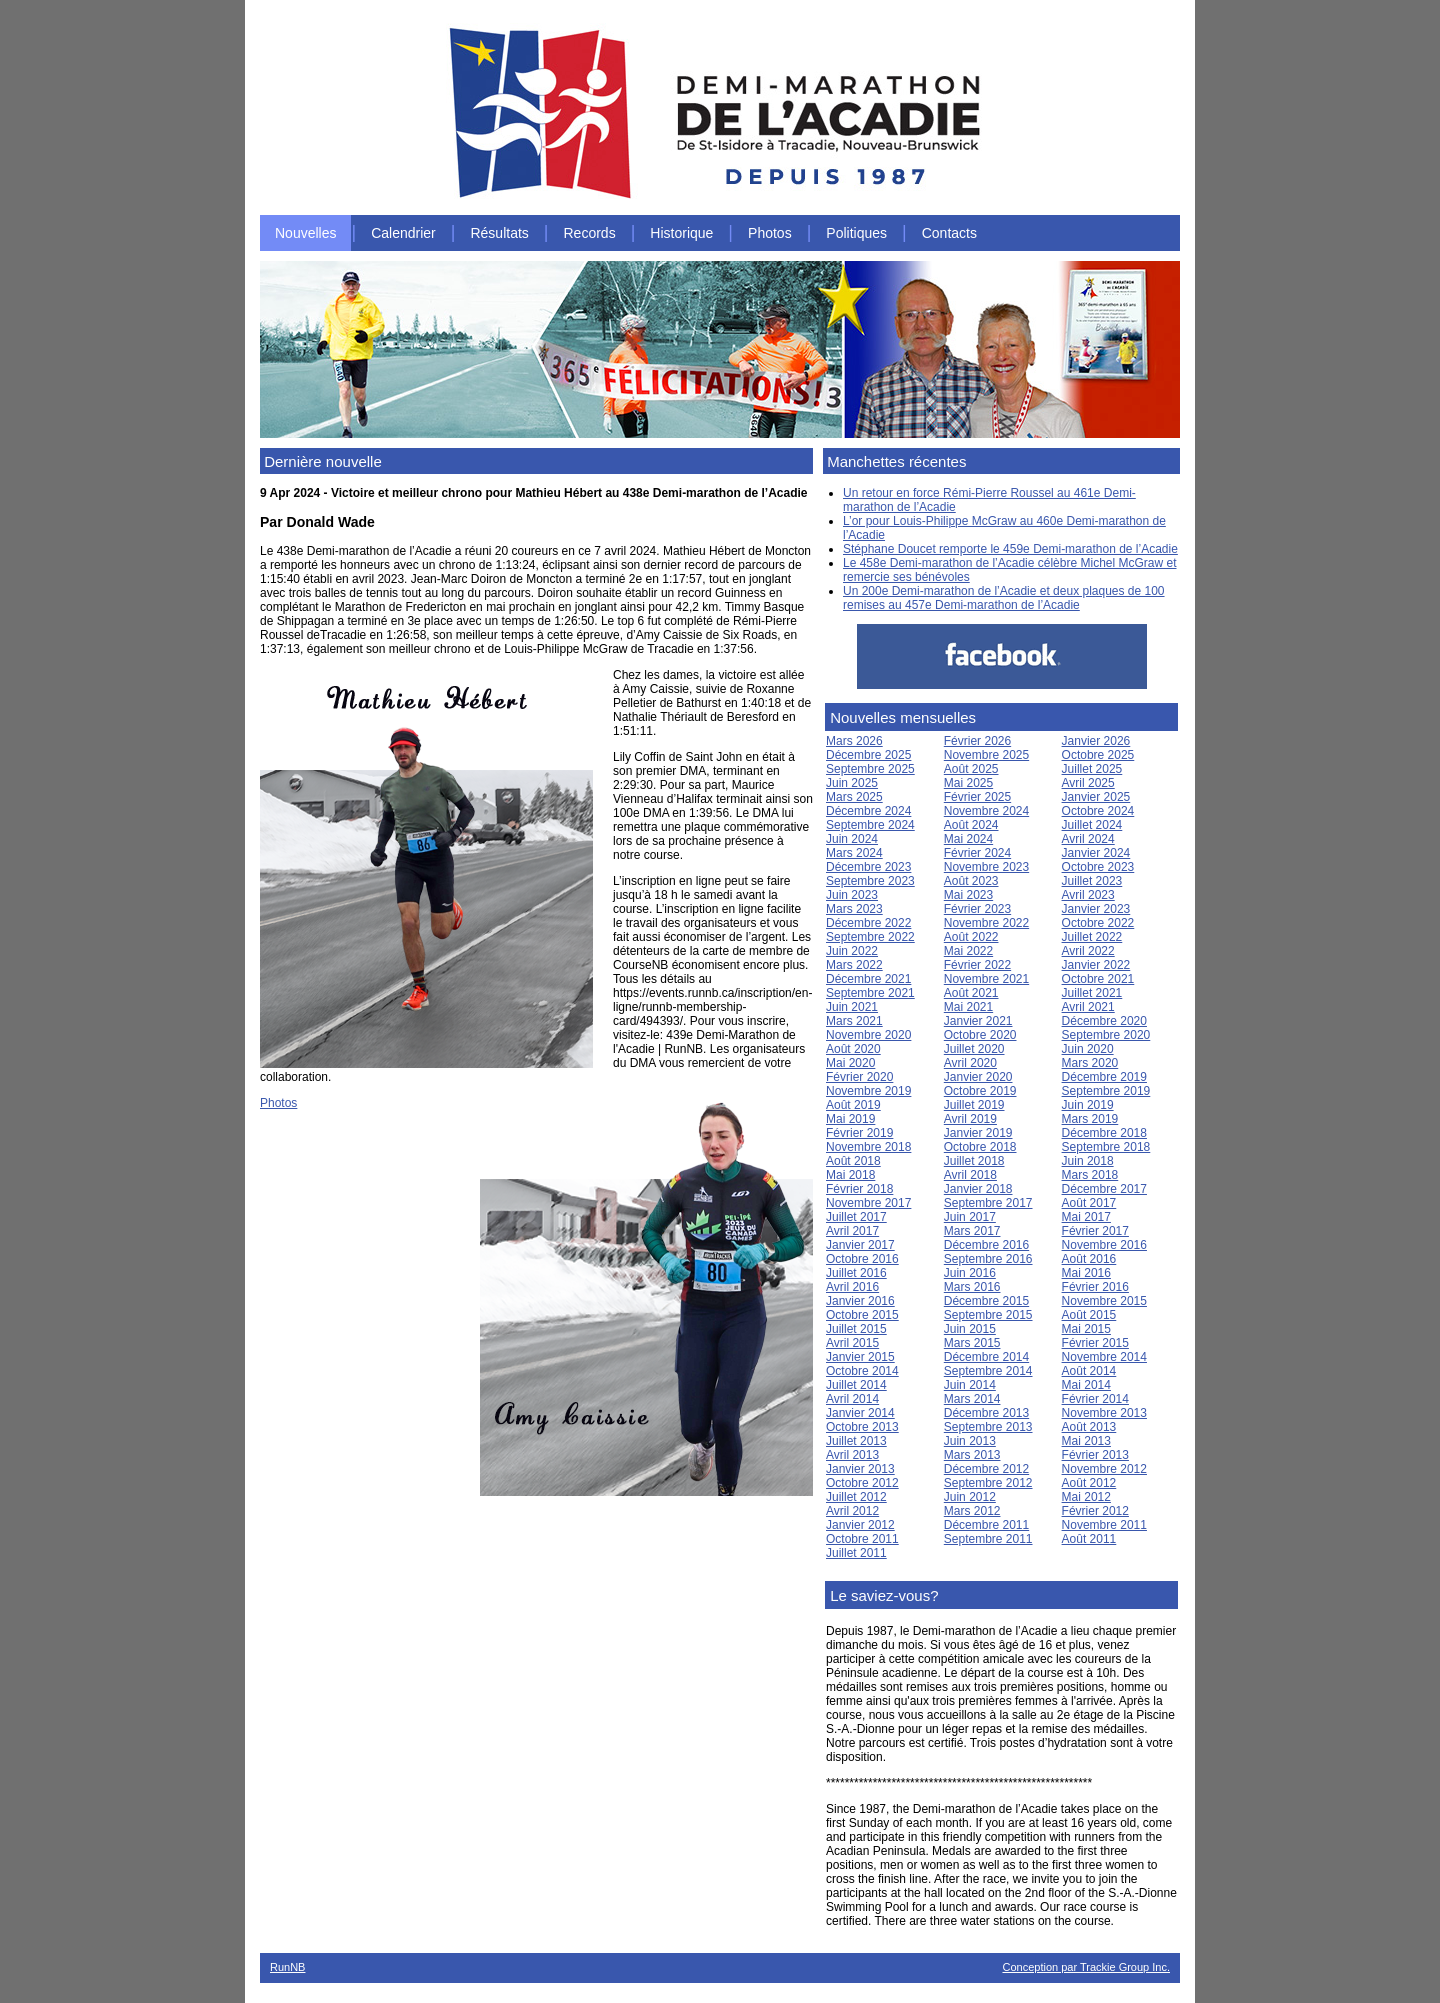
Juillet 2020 (974, 1049)
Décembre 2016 (986, 1245)
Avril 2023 (1088, 895)
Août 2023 (971, 881)
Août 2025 (971, 769)
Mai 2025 (968, 783)
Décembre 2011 (986, 1525)
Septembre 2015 (988, 1315)
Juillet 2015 (856, 1329)
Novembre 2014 (1104, 1357)
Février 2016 (1095, 1287)
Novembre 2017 (868, 1203)
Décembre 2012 (986, 1469)
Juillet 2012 (856, 1497)
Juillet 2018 (974, 1161)
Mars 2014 (972, 1399)
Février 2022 (977, 965)
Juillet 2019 (974, 1105)
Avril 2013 (852, 1455)
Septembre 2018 (1106, 1147)
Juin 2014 (970, 1385)
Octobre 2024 (1098, 811)
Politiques (856, 233)
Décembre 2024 (868, 811)
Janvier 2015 (860, 1357)
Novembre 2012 (1104, 1469)
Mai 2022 (968, 951)
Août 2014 (1089, 1371)
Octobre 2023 (1098, 867)
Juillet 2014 (856, 1385)
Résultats (499, 233)
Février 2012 (1095, 1511)
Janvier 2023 (1096, 909)
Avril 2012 (852, 1511)
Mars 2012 (972, 1511)
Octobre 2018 (980, 1147)
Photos (770, 233)
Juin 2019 (1088, 1105)
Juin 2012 (970, 1497)
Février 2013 (1095, 1455)
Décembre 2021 (868, 979)
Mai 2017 (1086, 1217)
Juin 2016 (970, 1273)
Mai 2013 (1086, 1441)
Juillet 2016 (856, 1273)
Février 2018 (859, 1189)
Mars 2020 (1090, 1063)
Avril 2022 (1088, 951)
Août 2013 (1089, 1427)
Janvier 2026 (1096, 741)
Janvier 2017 (860, 1245)
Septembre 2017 (988, 1203)
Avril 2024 (1088, 839)
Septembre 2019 (1106, 1091)
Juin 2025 (852, 783)
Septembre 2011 (988, 1539)
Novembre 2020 (868, 1035)
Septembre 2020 (1106, 1035)
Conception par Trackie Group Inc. (1086, 1967)
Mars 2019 (1090, 1119)
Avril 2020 (970, 1063)
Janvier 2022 (1096, 965)
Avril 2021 (1088, 1007)
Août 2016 (1089, 1259)
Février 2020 (859, 1077)
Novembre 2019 (868, 1091)
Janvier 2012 (860, 1525)
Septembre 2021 (870, 993)
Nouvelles (305, 233)
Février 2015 (1095, 1343)
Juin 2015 (970, 1329)
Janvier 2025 (1096, 797)
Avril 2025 (1088, 783)
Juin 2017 (970, 1217)
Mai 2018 (850, 1175)
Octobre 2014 (862, 1371)
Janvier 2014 (860, 1413)
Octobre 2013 (862, 1427)
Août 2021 (971, 993)
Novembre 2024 (986, 811)
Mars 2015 (972, 1343)
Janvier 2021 (978, 1021)
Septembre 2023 (870, 881)
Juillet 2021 (1092, 993)
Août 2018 (853, 1161)
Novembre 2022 (986, 923)
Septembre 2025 (870, 769)
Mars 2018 (1090, 1175)
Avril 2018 (970, 1175)
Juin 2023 (852, 895)
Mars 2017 (972, 1231)
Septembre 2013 (988, 1427)
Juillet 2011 (856, 1553)
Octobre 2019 (980, 1091)
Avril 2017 (852, 1231)
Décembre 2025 (868, 755)
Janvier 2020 (978, 1077)
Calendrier (403, 233)
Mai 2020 (850, 1063)
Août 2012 (1089, 1483)
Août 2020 (853, 1049)
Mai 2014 (1086, 1385)
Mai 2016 (1086, 1273)
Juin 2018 (1088, 1161)
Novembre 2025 (986, 755)
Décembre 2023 (868, 867)
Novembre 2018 (868, 1147)
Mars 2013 (972, 1455)
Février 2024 (977, 853)
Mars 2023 (854, 909)
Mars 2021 (854, 1021)
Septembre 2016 (988, 1259)
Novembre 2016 (1104, 1245)
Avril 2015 (852, 1343)
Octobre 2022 (1098, 923)
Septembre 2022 (870, 937)
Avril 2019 (970, 1119)
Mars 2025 (854, 797)
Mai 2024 (968, 839)
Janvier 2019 (978, 1133)
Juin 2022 (852, 951)
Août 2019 (853, 1105)
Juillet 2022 (1092, 937)
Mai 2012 (1086, 1497)
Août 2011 (1089, 1539)
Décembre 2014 (986, 1357)
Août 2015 (1089, 1315)
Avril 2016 (852, 1287)
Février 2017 (1095, 1231)
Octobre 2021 (1098, 979)
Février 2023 (977, 909)
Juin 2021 (852, 1007)
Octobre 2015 (862, 1315)
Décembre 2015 (986, 1301)
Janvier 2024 (1096, 853)
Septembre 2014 (988, 1371)
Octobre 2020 (980, 1035)
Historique (681, 233)
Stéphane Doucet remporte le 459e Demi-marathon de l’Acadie (1010, 549)
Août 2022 (971, 937)
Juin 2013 (970, 1441)
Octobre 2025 (1098, 755)
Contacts (949, 233)
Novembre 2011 (1104, 1525)
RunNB (287, 1967)
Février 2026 (977, 741)
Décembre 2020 (1104, 1021)
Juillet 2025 (1092, 769)
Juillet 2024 (1092, 825)
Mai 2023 (968, 895)
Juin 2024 (852, 839)
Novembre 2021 (986, 979)
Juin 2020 (1088, 1049)
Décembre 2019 (1104, 1077)
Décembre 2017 (1104, 1189)
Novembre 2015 (1104, 1301)
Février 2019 (859, 1133)
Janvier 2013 (860, 1469)
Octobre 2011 (862, 1539)
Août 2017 (1089, 1203)
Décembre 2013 (986, 1413)
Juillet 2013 (856, 1441)
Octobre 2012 (862, 1483)
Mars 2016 (972, 1287)
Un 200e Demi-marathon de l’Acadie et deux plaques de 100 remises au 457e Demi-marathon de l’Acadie (1004, 598)
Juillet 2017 (856, 1217)
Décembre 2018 (1104, 1133)
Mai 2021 (968, 1007)
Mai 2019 (850, 1119)
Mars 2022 (854, 965)
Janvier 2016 (860, 1301)
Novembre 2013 (1104, 1413)
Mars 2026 (854, 741)
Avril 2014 (852, 1399)
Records (590, 233)
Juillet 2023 (1092, 881)
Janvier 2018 (978, 1189)
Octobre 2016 (862, 1259)
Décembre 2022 (868, 923)
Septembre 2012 (988, 1483)
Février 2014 (1095, 1399)
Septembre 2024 (870, 825)
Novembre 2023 (986, 867)
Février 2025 (977, 797)
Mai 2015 (1086, 1329)
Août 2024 (971, 825)
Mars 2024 (854, 853)
